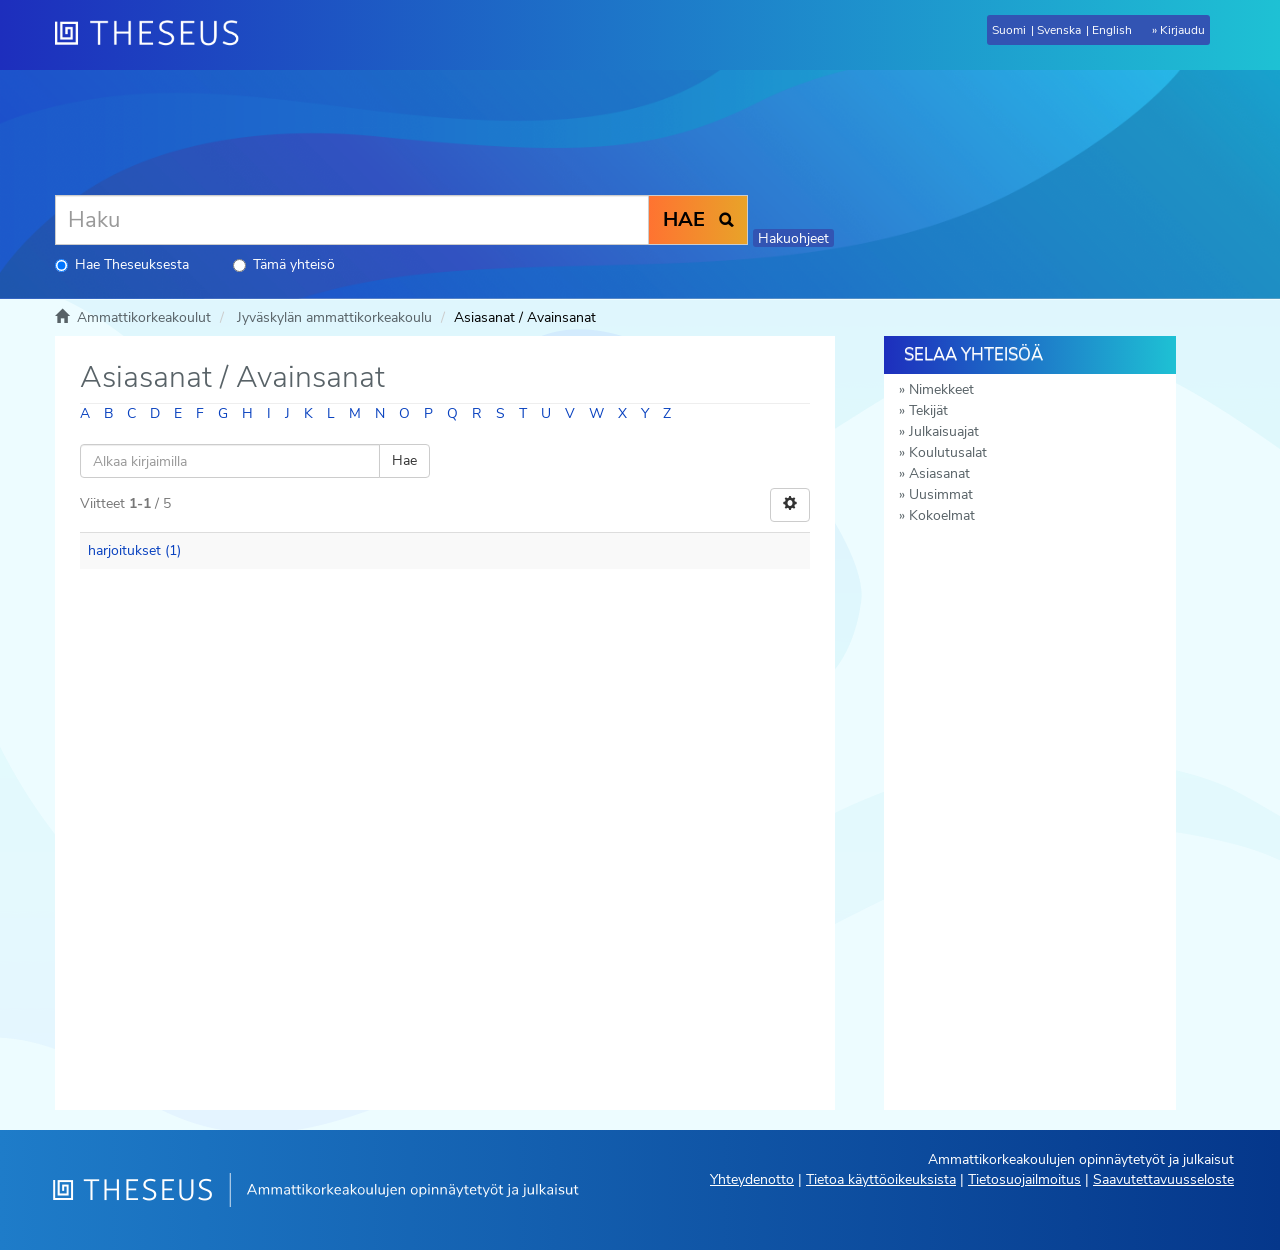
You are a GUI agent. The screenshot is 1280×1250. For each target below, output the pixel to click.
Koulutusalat (948, 452)
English (1112, 30)
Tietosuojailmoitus (1024, 1179)
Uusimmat (941, 494)
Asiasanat (939, 473)
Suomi (1009, 30)
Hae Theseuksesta (122, 264)
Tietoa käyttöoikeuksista (881, 1179)
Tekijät (928, 410)
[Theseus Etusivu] (155, 35)
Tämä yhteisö (284, 264)
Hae (404, 460)
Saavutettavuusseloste (1163, 1179)
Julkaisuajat (944, 431)
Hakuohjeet (793, 238)
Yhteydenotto (752, 1179)
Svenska (1059, 30)
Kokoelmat (942, 515)
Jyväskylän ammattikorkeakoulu (334, 317)
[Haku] (352, 220)
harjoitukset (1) (134, 550)
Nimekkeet (941, 389)
